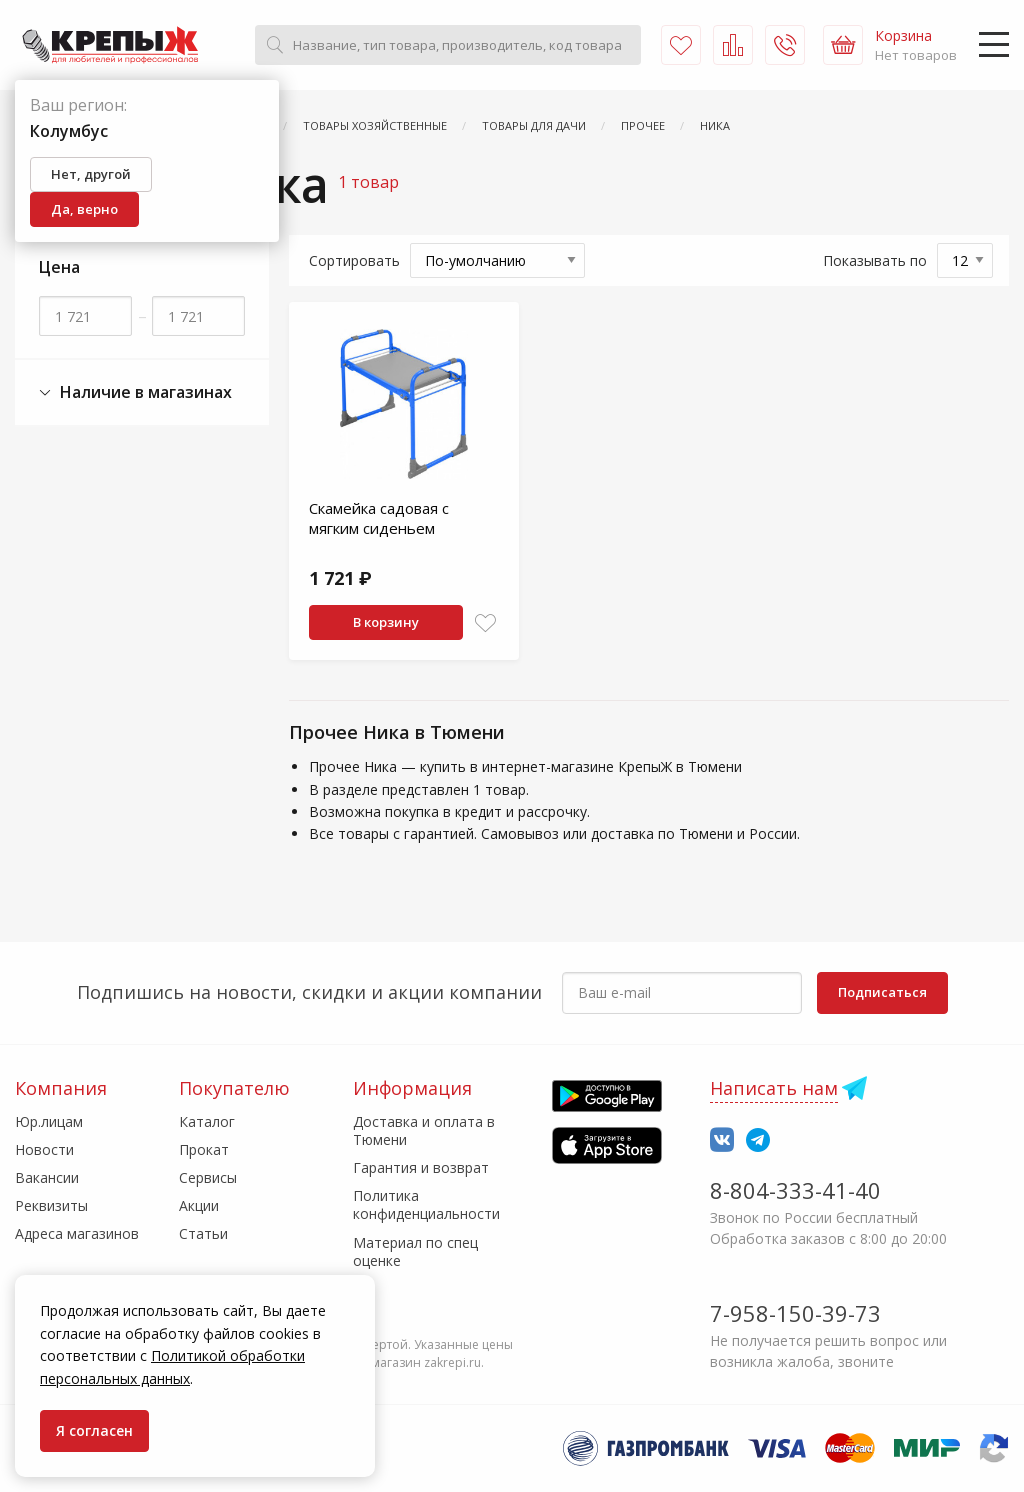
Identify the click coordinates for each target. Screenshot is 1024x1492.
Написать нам (774, 1088)
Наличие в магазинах (135, 392)
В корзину (386, 622)
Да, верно (84, 209)
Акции (199, 1205)
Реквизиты (51, 1205)
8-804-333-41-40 (795, 1190)
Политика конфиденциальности (426, 1204)
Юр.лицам (49, 1121)
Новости (44, 1149)
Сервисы (208, 1177)
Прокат (204, 1149)
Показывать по (875, 260)
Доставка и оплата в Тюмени (424, 1130)
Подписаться (882, 992)
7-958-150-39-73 (795, 1313)
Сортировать (354, 260)
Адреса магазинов (77, 1233)
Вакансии (47, 1177)
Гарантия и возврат (421, 1167)
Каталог (207, 1121)
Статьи (203, 1233)
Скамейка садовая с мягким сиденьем (379, 518)
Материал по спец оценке (415, 1251)
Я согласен (94, 1430)
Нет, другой (91, 174)
